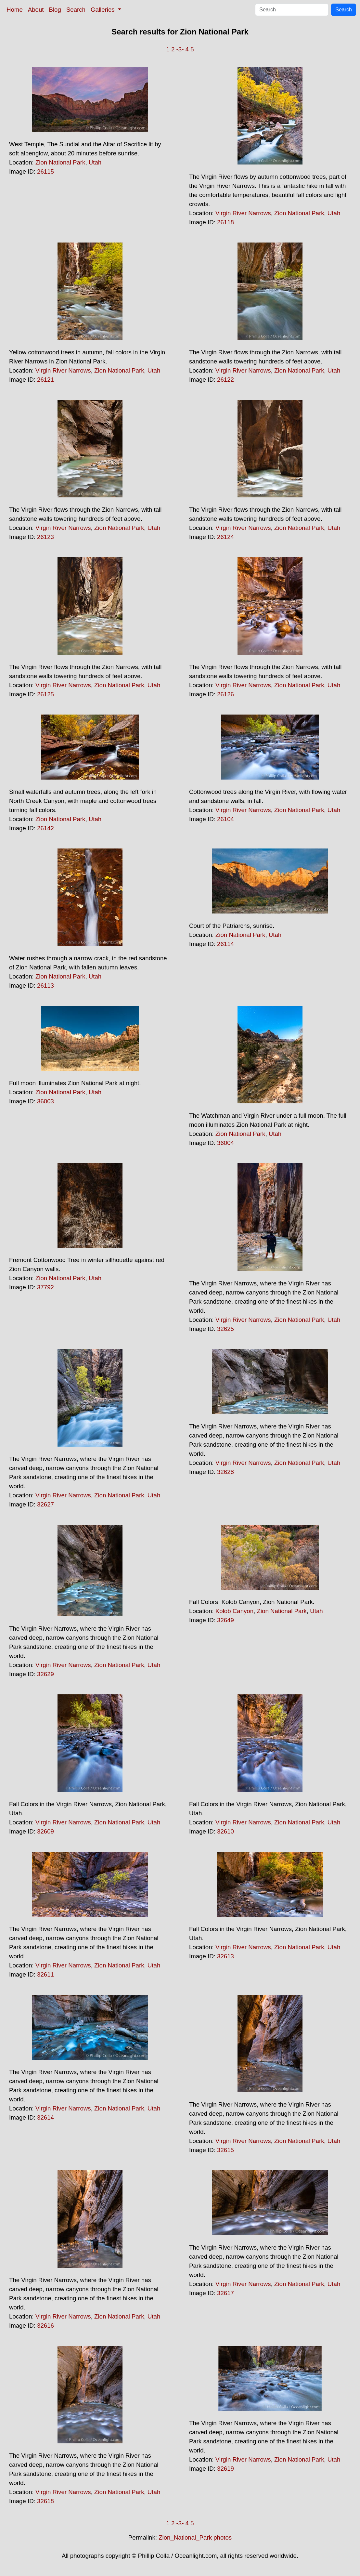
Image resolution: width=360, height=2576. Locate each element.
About (36, 9)
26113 (45, 985)
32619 (225, 2468)
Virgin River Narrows (243, 213)
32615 (225, 2150)
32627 (45, 1504)
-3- (180, 49)
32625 (225, 1328)
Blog (55, 9)
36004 (225, 1142)
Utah (95, 162)
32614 (45, 2117)
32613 (225, 1956)
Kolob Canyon (234, 1611)
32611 (45, 1974)
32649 (225, 1620)
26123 (45, 536)
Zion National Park (60, 162)
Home (14, 9)
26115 (45, 171)
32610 (225, 1831)
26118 (225, 222)
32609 (45, 1831)
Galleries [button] (103, 9)
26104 (225, 819)
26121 (45, 379)
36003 (45, 1101)
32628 (225, 1471)
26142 (45, 828)
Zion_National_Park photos (195, 2537)
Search (75, 9)
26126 (225, 694)
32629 (45, 1674)
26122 (225, 379)
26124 (225, 536)
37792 (45, 1287)
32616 (45, 2325)
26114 (225, 943)
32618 (45, 2501)
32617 (225, 2293)
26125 (45, 694)
